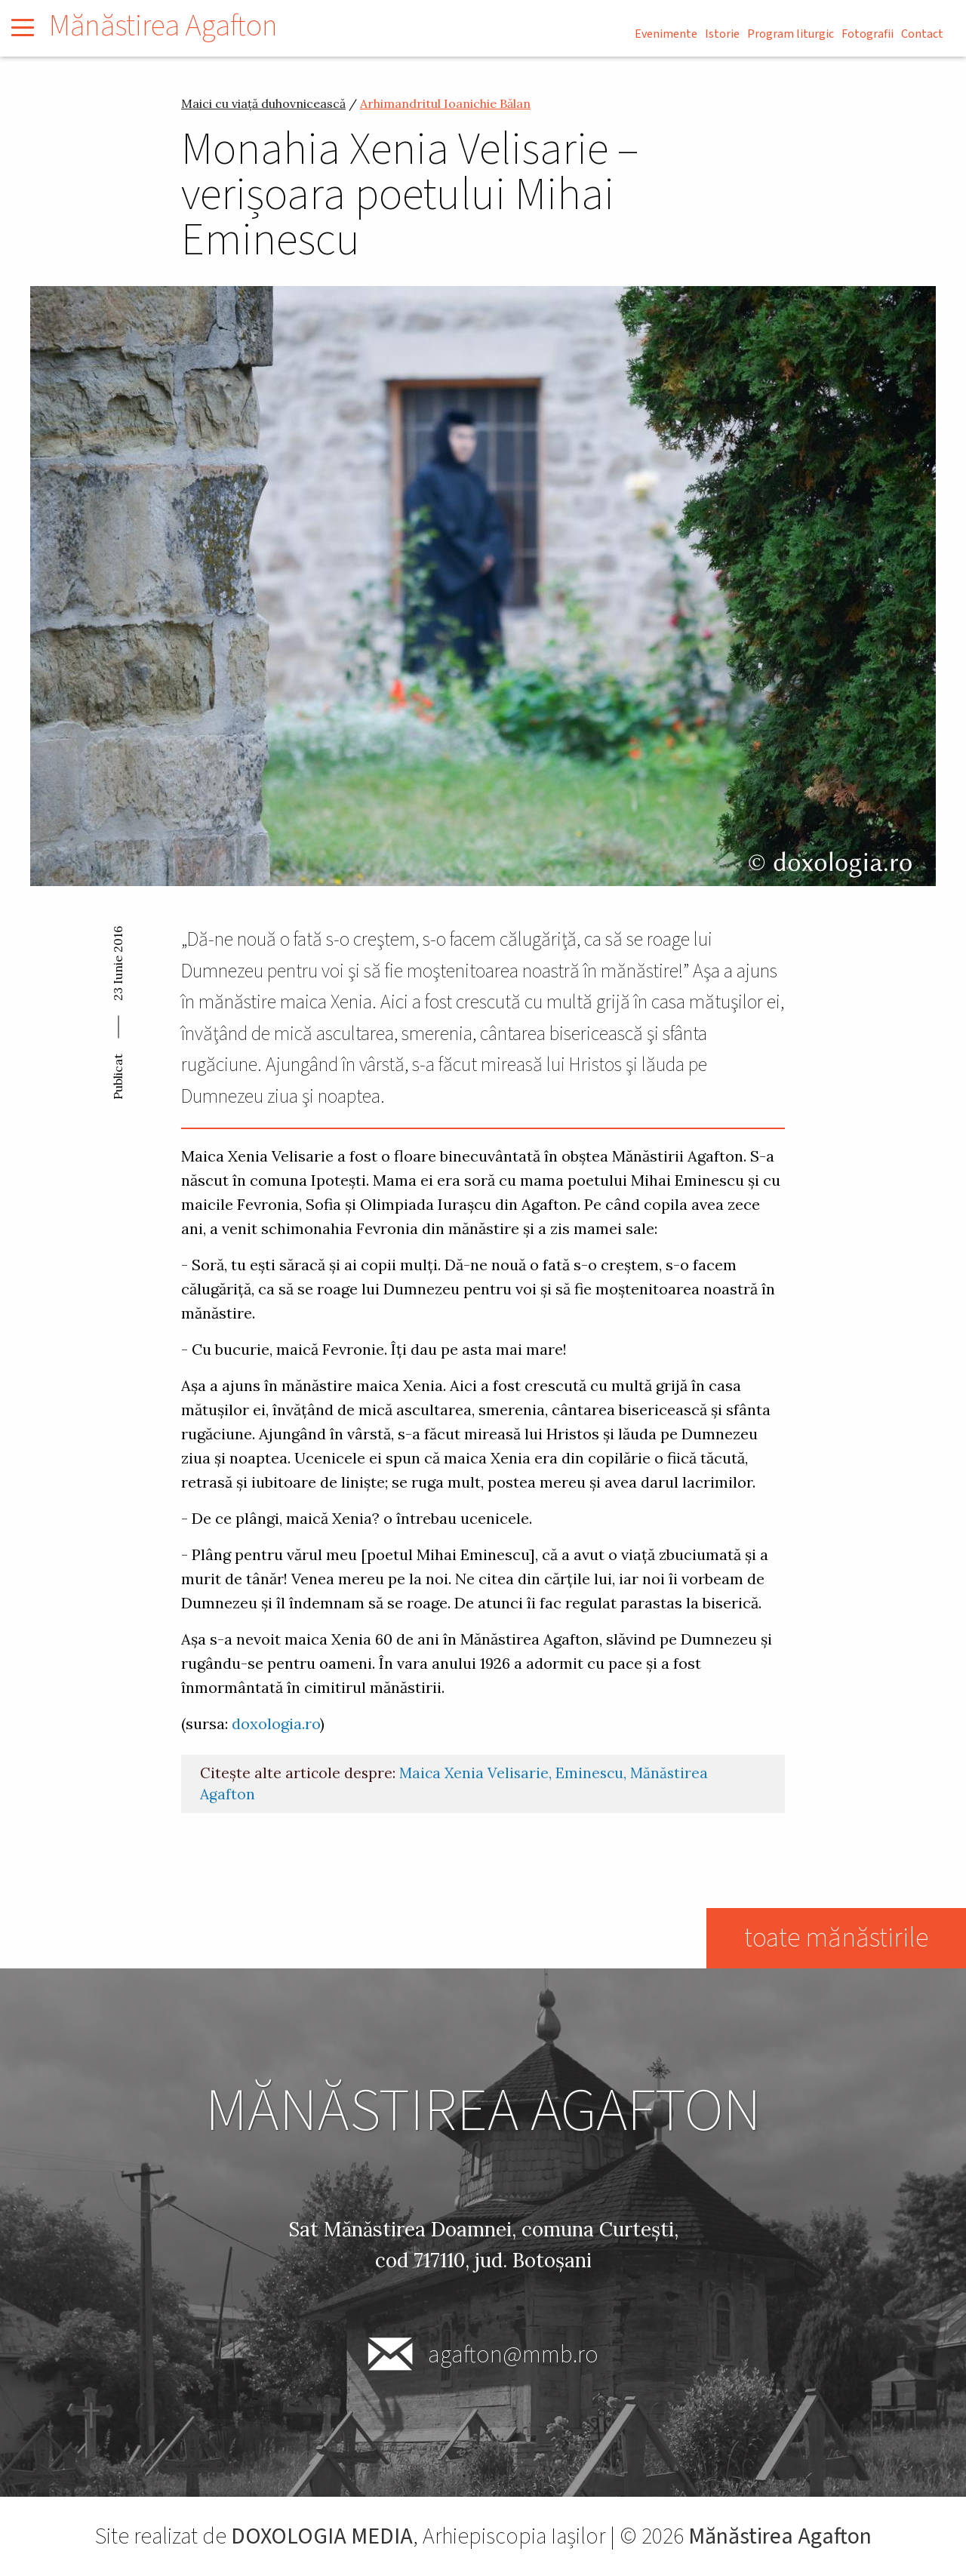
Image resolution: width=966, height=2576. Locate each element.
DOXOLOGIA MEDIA (322, 2536)
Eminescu (589, 1773)
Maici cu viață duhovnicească (263, 103)
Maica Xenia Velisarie (474, 1773)
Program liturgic (790, 34)
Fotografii (867, 34)
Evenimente (666, 34)
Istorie (722, 34)
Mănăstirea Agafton (163, 26)
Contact (922, 34)
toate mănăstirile (836, 1938)
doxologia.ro (276, 1723)
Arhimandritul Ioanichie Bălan (445, 103)
